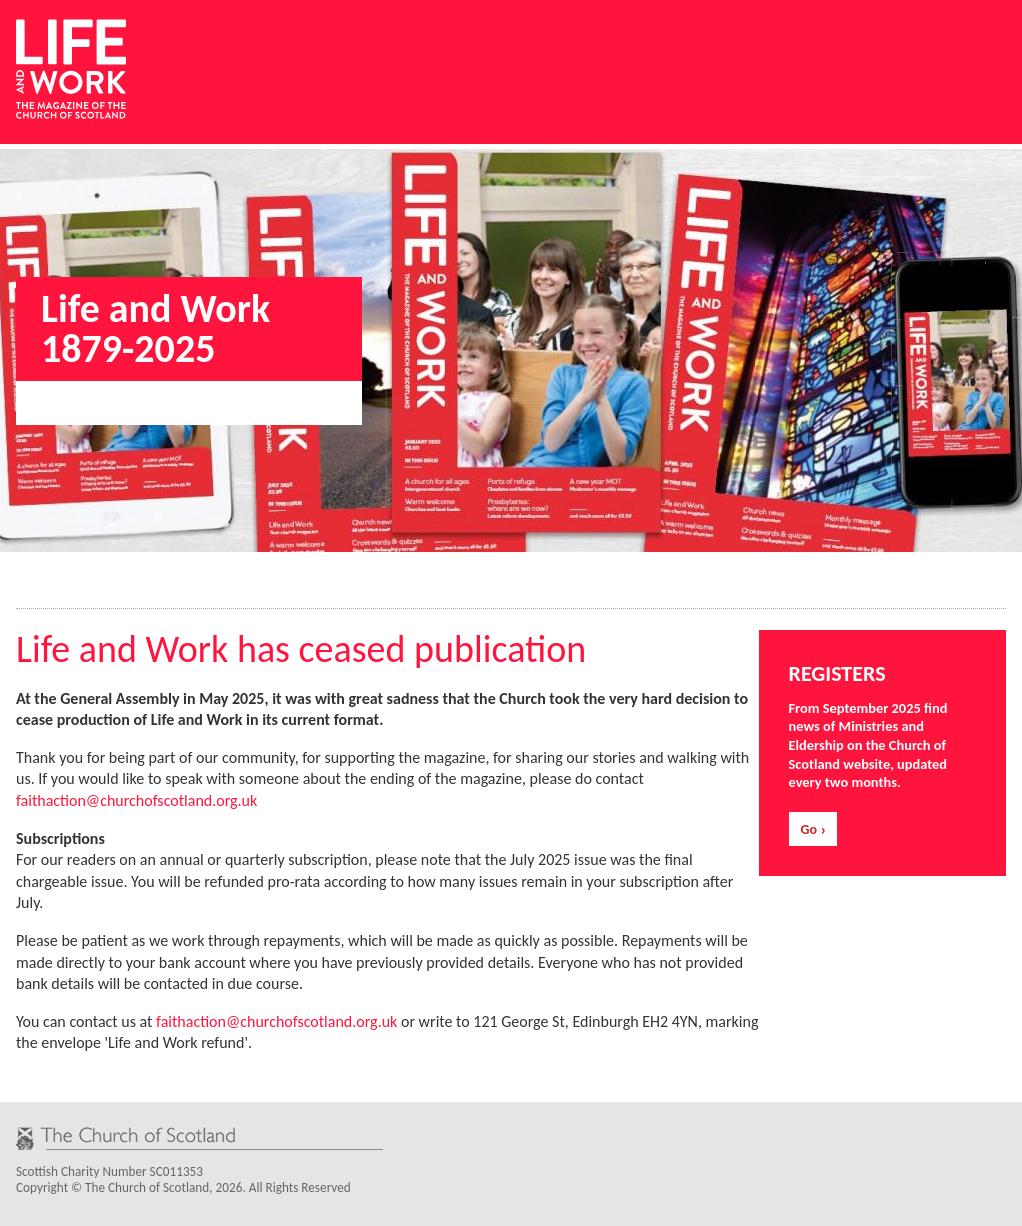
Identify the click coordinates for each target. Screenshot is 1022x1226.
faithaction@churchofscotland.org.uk (136, 800)
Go (809, 829)
